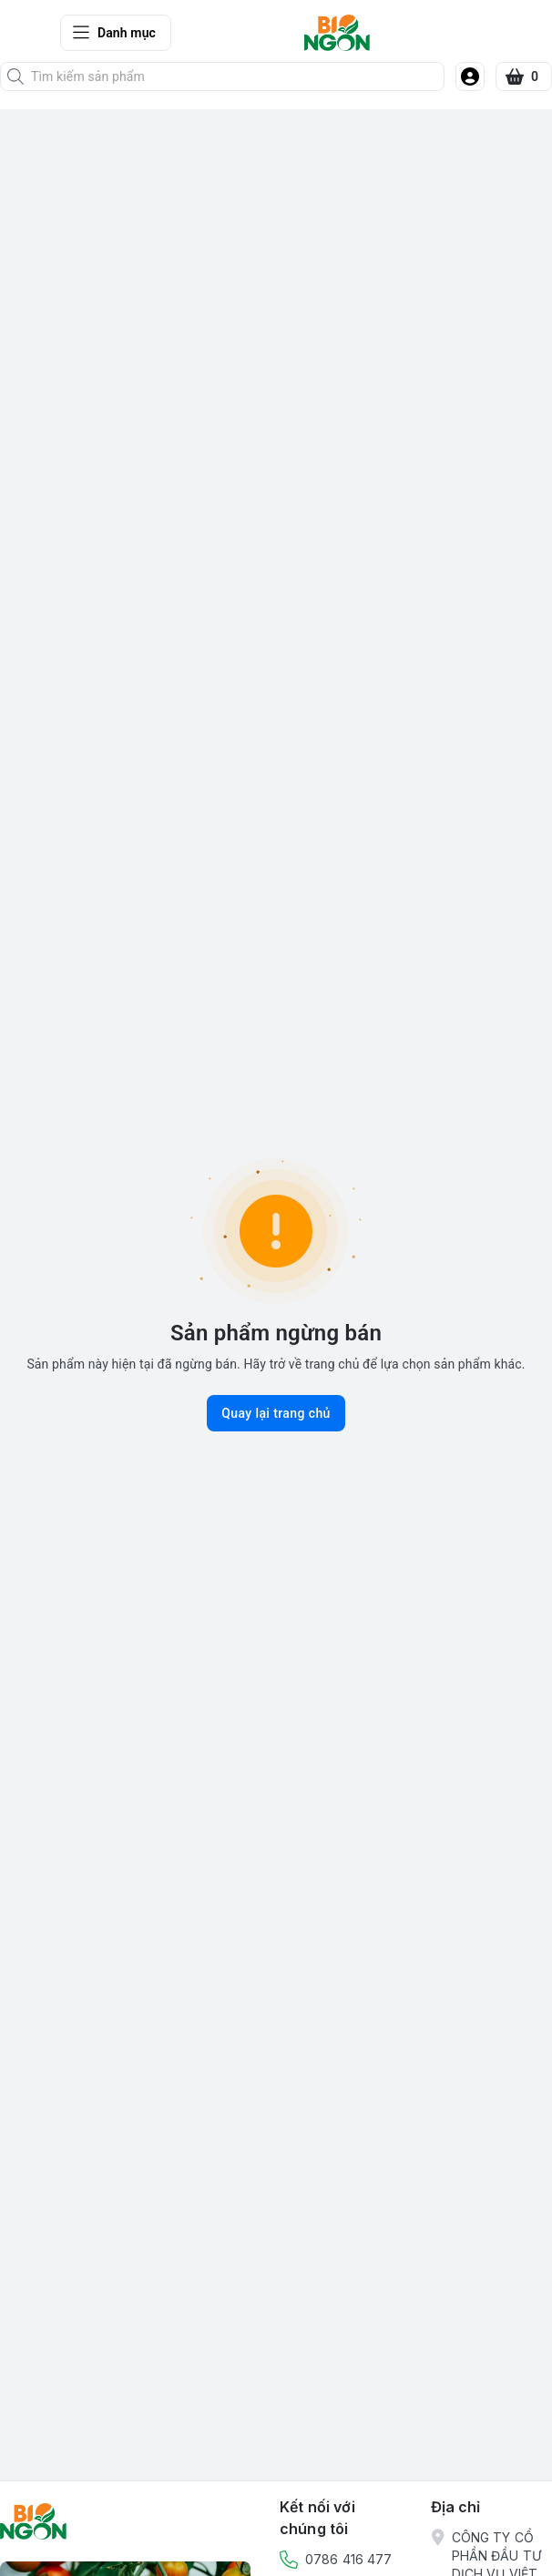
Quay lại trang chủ (276, 1413)
